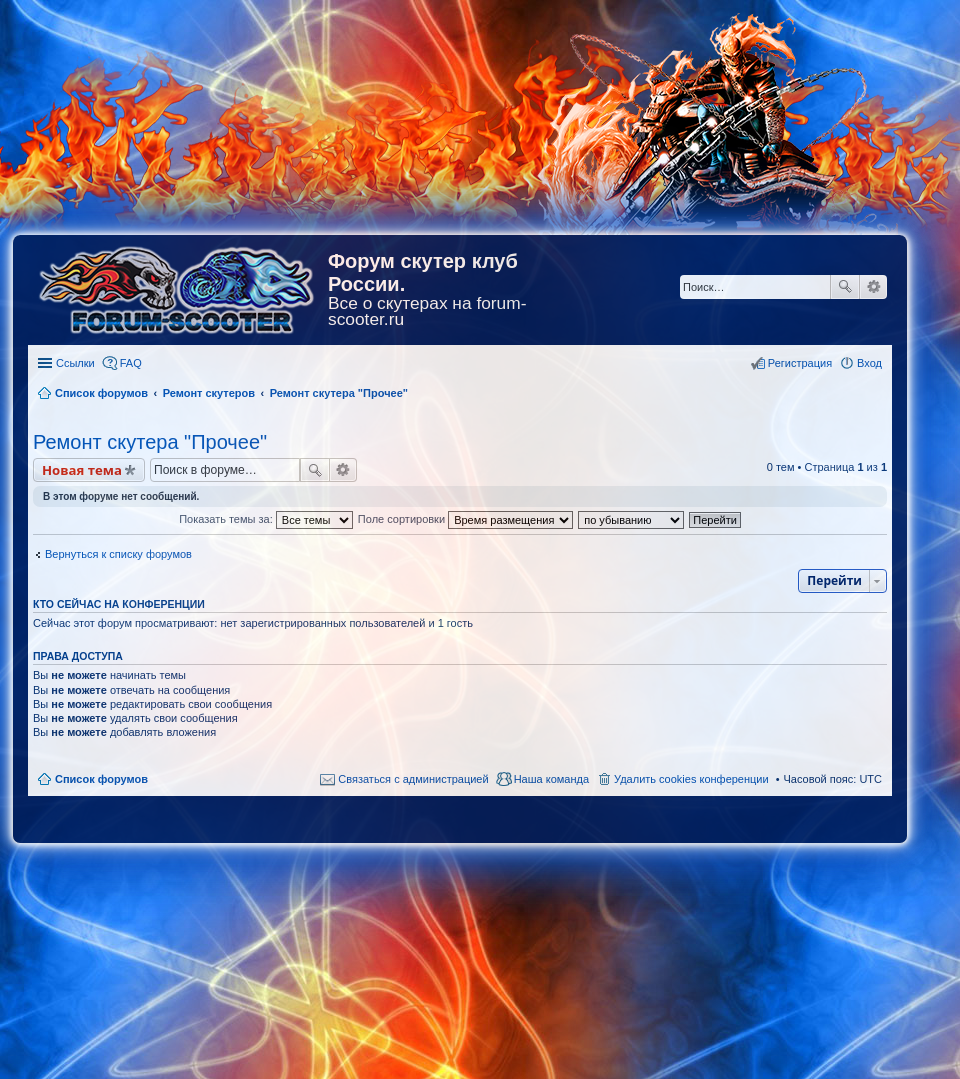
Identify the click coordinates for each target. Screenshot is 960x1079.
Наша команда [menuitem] (551, 779)
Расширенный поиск (873, 287)
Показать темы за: (266, 519)
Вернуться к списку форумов (118, 554)
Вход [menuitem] (869, 363)
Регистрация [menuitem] (800, 363)
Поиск (845, 287)
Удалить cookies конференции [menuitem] (691, 779)
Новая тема (82, 470)
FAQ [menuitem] (131, 363)
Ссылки (75, 363)
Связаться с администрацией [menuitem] (413, 779)
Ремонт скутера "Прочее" (150, 442)
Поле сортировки (465, 519)
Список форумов (101, 779)
